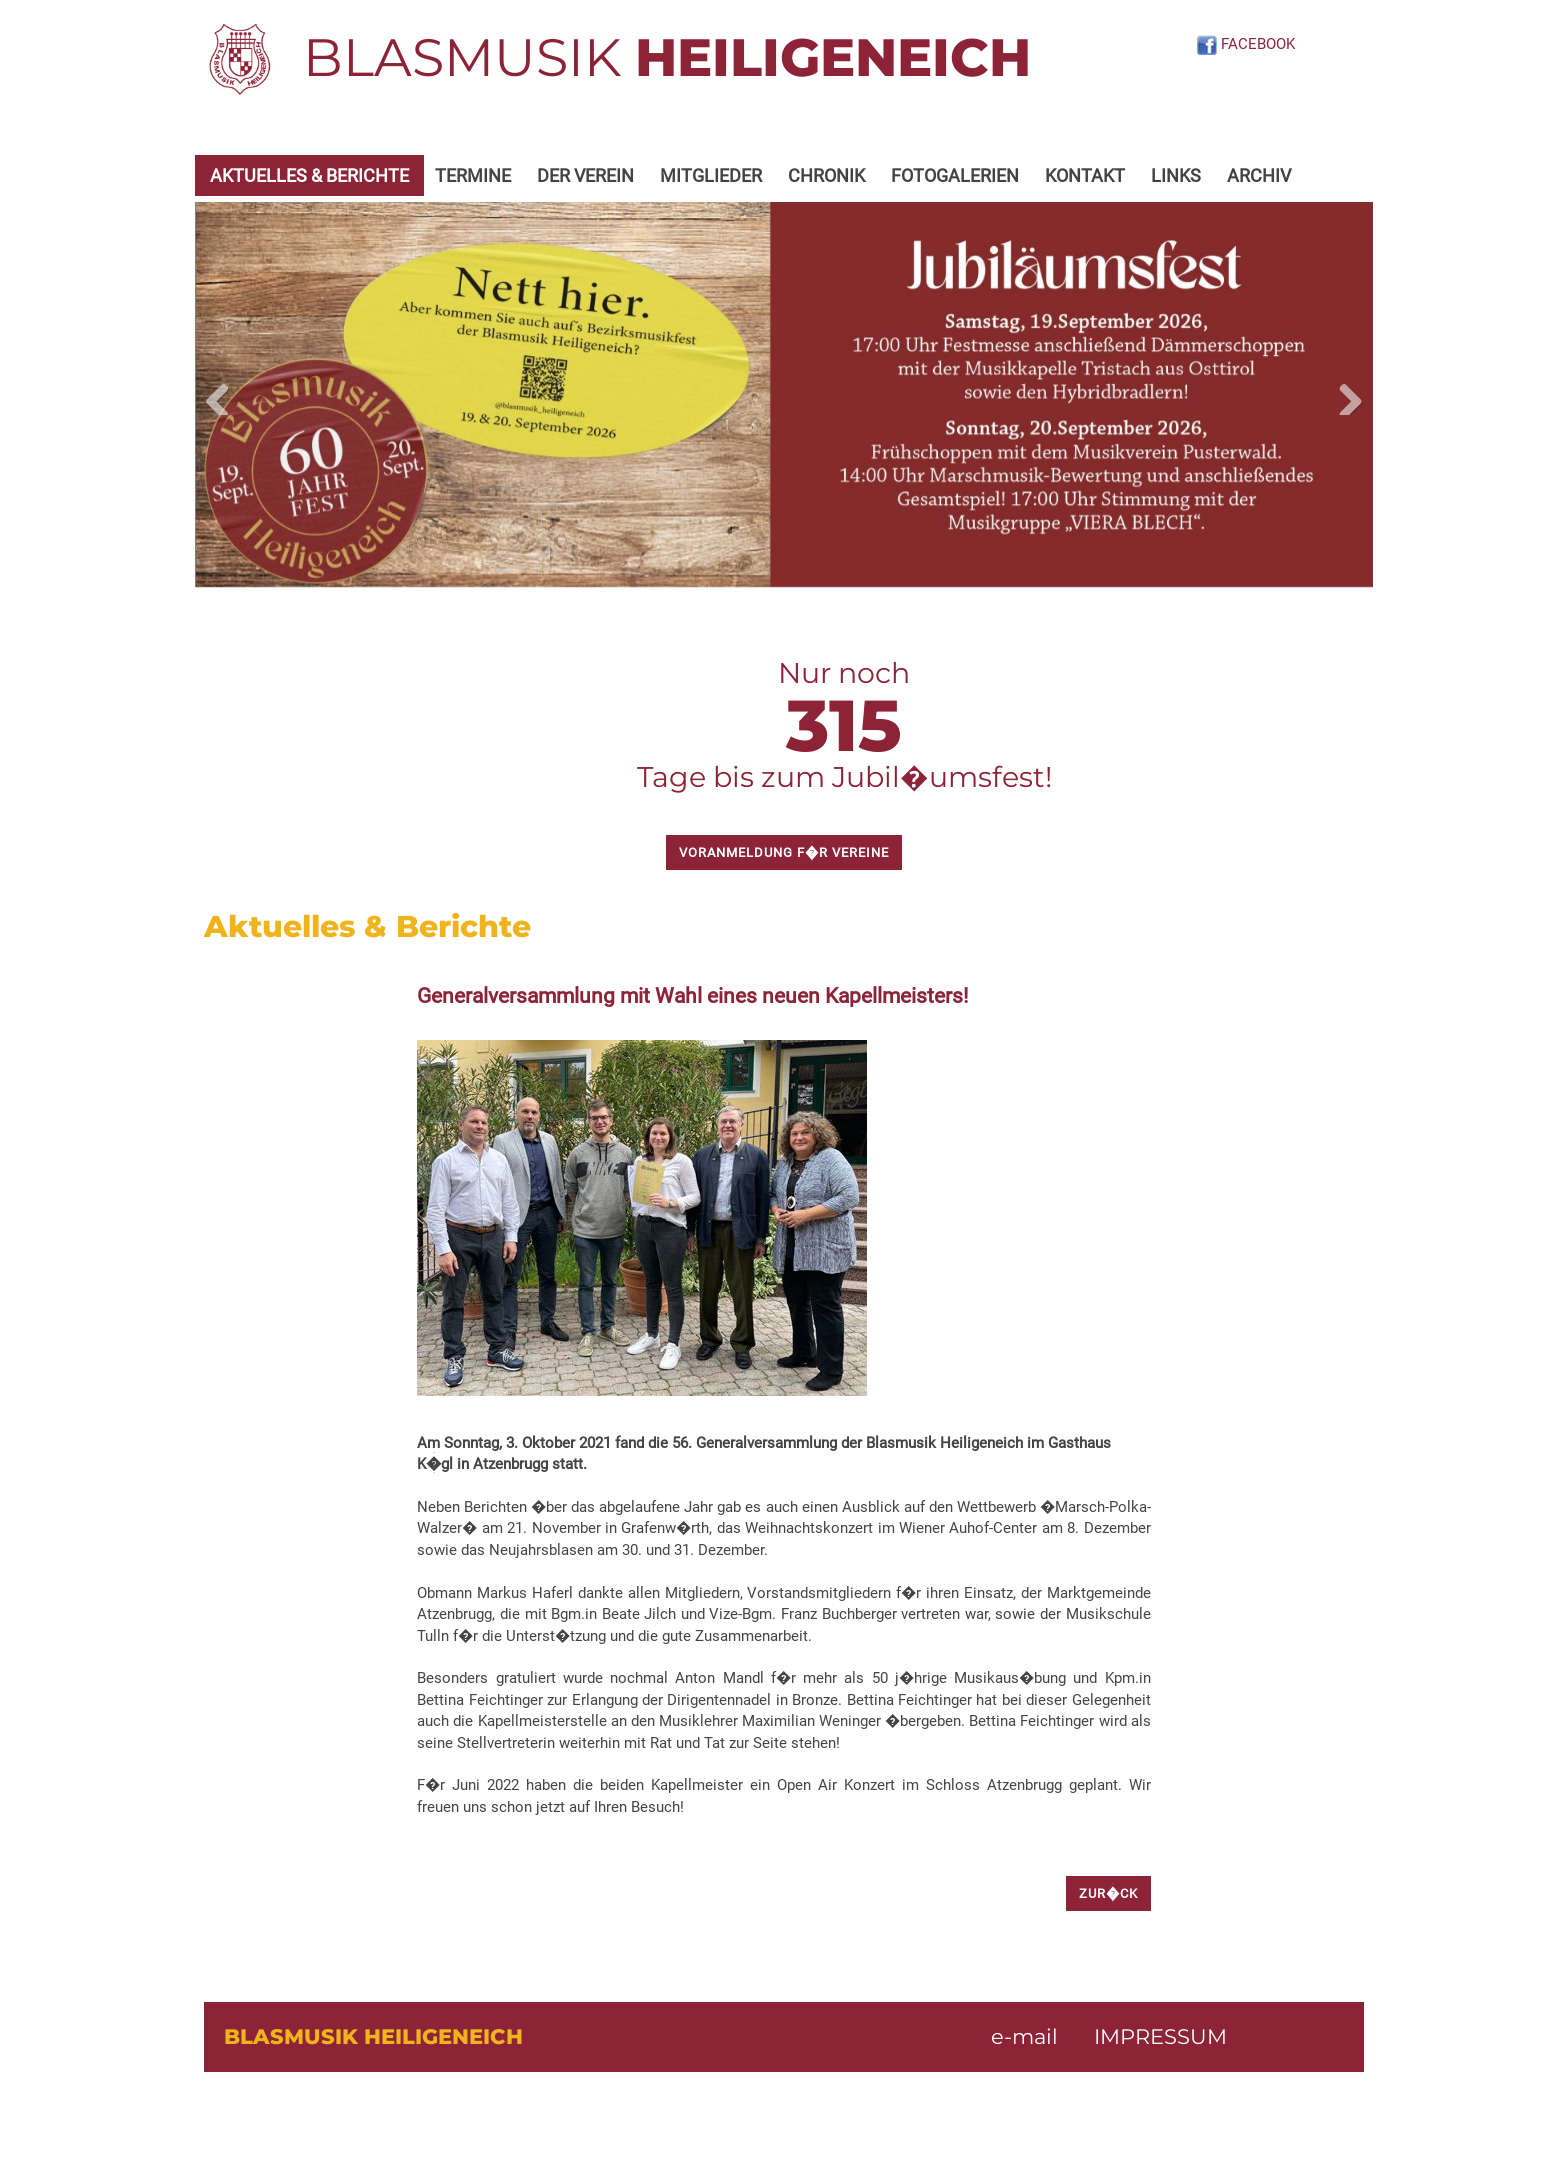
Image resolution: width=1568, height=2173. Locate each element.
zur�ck (1108, 1893)
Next (1343, 395)
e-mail (1024, 2036)
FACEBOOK (1245, 44)
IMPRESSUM (1160, 2036)
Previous (225, 395)
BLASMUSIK (667, 57)
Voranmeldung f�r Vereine (784, 852)
